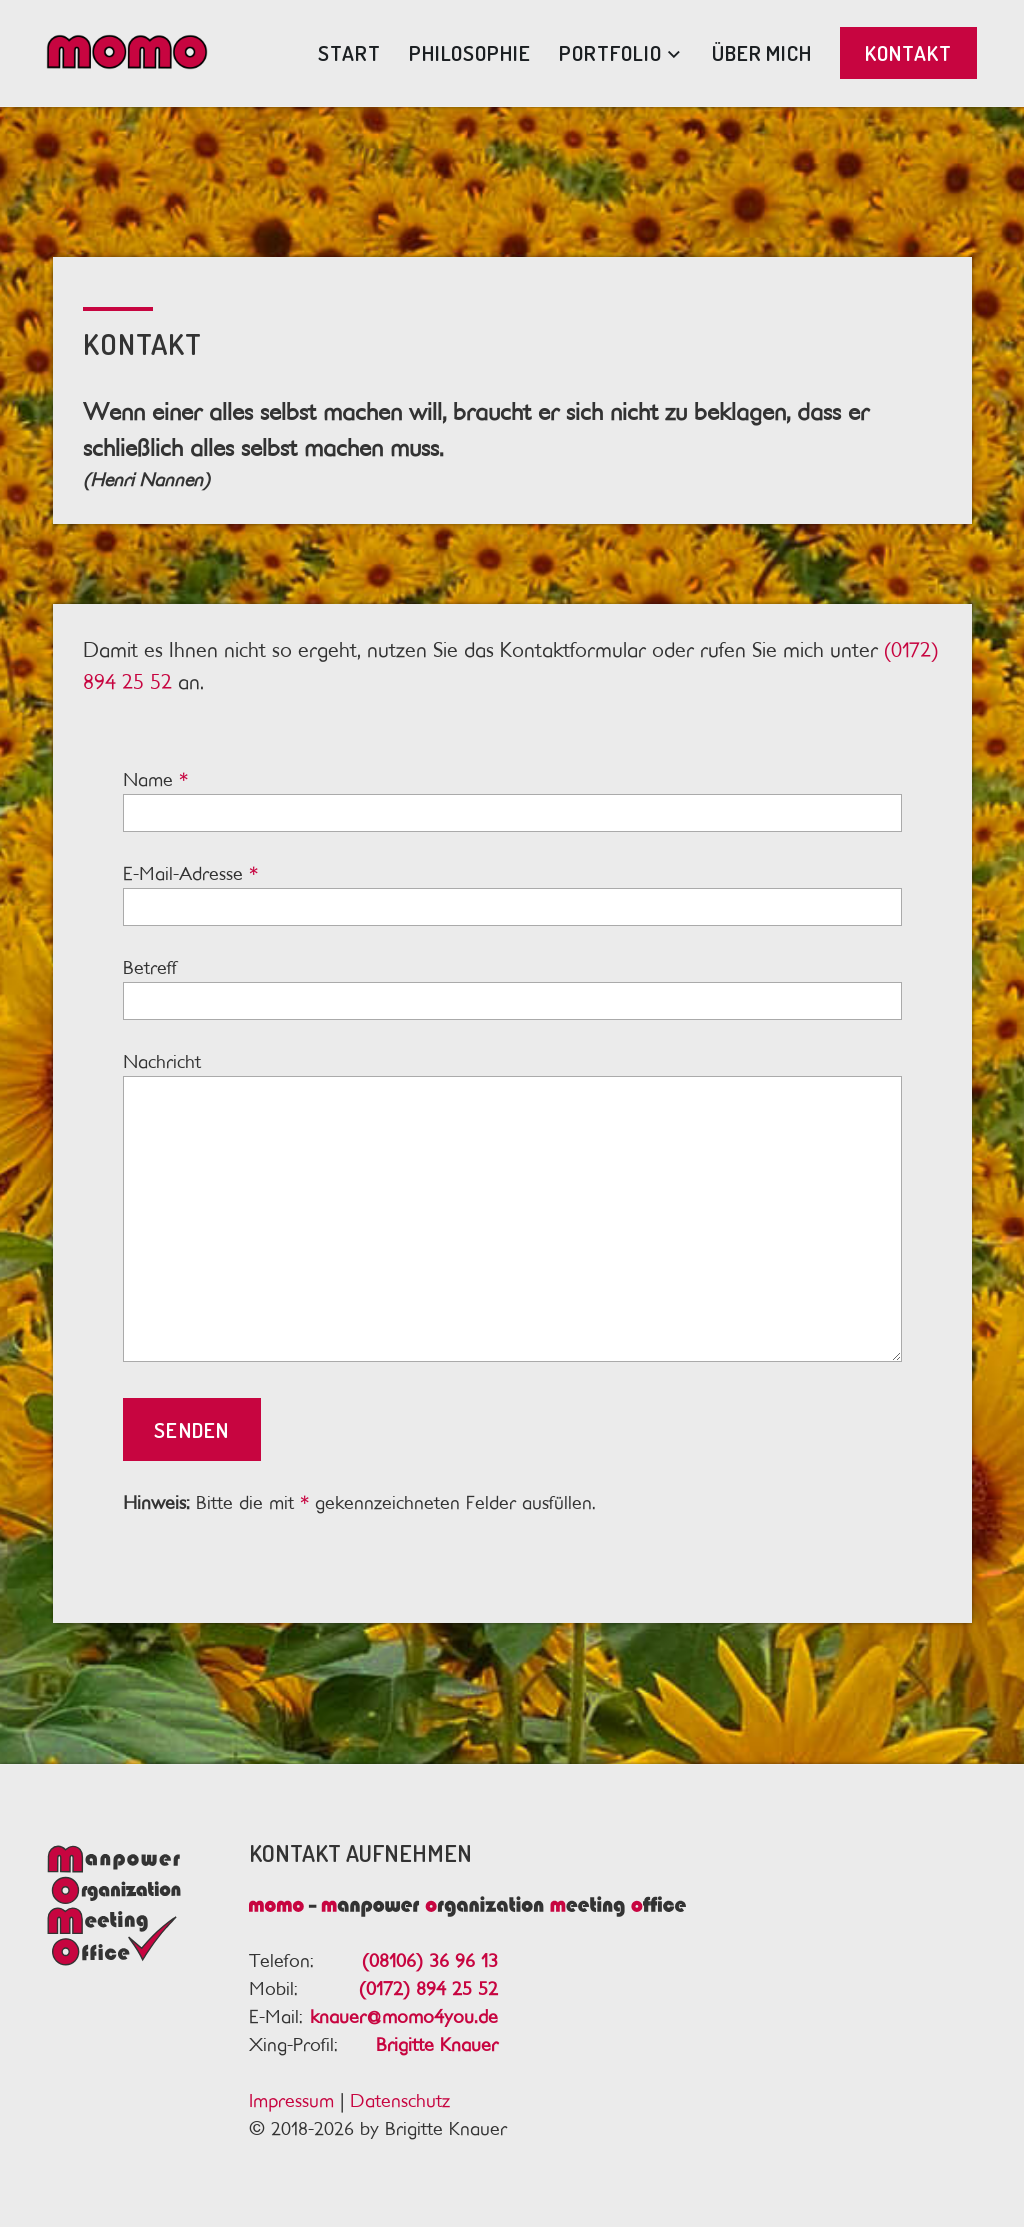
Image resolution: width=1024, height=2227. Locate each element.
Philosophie (470, 52)
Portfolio (610, 52)
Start (349, 52)
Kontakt (908, 52)
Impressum (291, 2100)
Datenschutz (400, 2100)
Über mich (762, 52)
